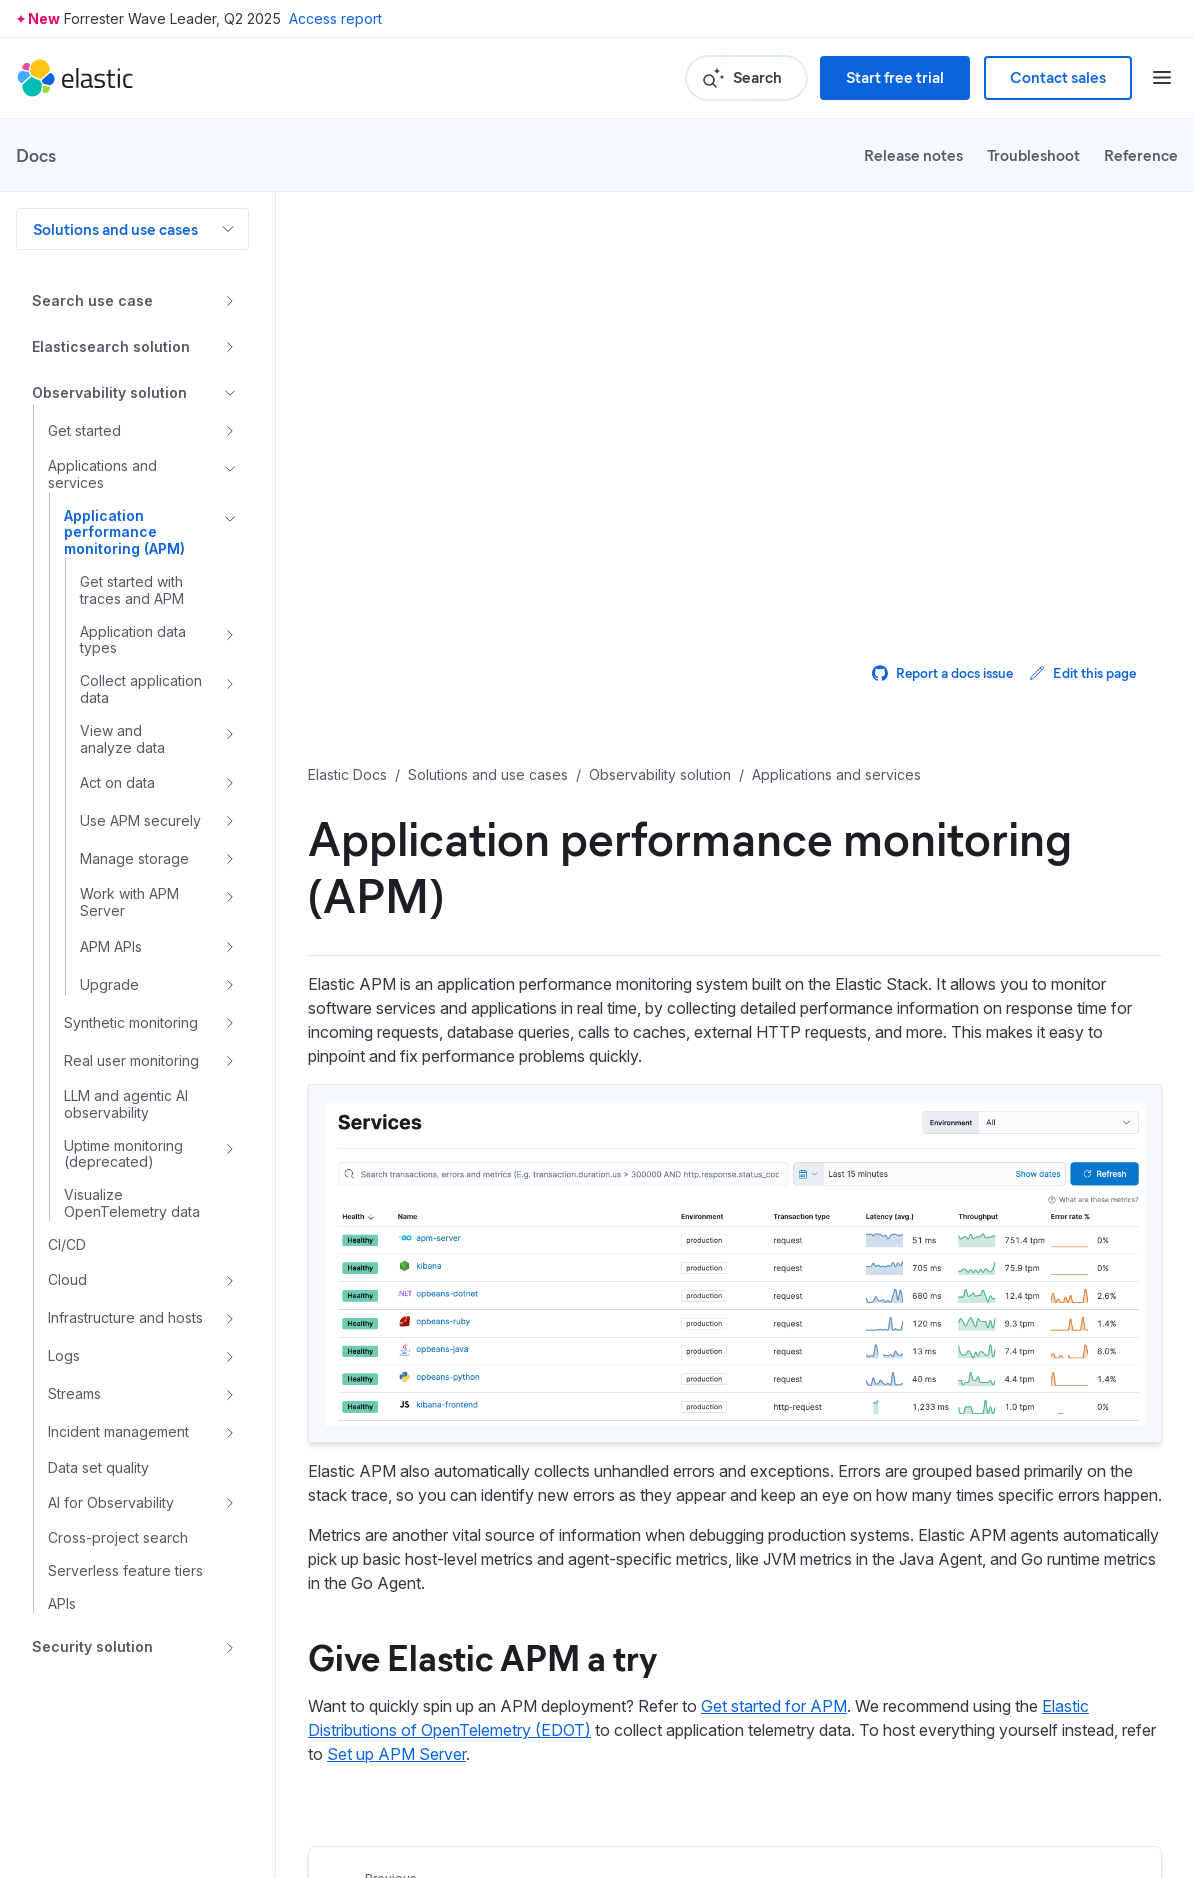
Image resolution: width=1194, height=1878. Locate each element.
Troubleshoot (1033, 154)
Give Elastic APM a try (483, 1656)
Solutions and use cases (115, 228)
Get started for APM (774, 1706)
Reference (1141, 154)
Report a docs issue (942, 672)
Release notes (913, 154)
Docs (36, 155)
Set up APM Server (396, 1754)
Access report (335, 18)
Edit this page (1082, 672)
